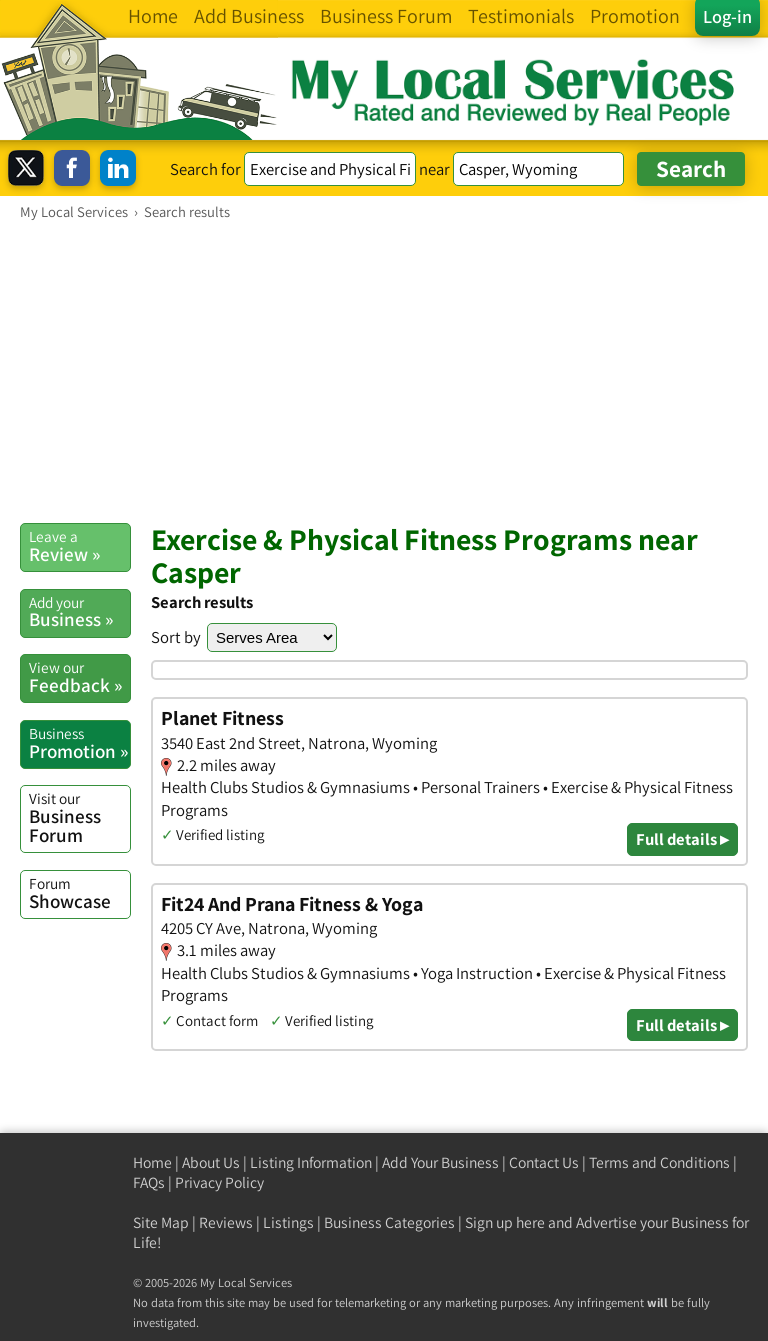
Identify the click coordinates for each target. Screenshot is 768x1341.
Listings (288, 1222)
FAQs (149, 1182)
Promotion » (79, 743)
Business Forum (79, 817)
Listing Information (311, 1162)
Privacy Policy (219, 1182)
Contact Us (544, 1162)
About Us (211, 1162)
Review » (79, 546)
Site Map (161, 1222)
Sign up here (505, 1222)
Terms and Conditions (659, 1162)
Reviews (226, 1222)
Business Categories (389, 1222)
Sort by (176, 637)
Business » (79, 612)
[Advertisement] (384, 371)
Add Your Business (440, 1162)
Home (152, 1162)
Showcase (79, 893)
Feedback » (79, 677)
